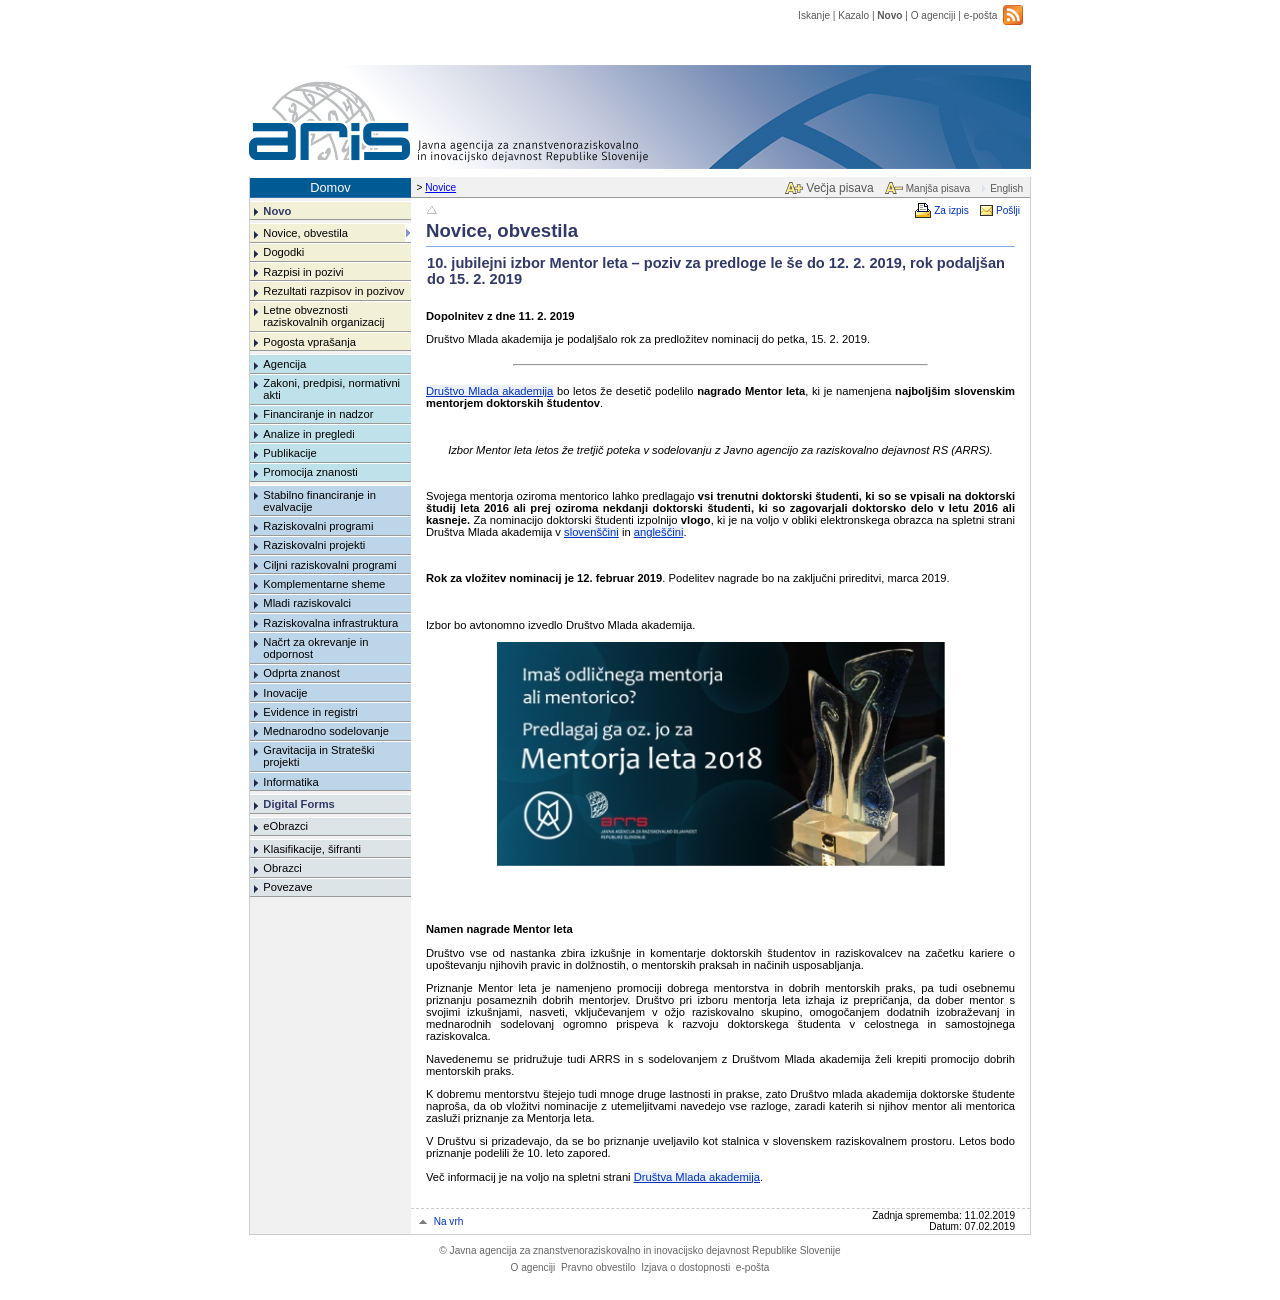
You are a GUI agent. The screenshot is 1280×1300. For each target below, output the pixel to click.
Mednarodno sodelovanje (326, 731)
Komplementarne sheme (324, 584)
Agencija (284, 364)
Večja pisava (839, 188)
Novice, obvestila (305, 233)
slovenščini (591, 532)
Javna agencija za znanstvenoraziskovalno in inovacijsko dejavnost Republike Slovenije (639, 1250)
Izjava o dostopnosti (685, 1267)
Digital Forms (298, 804)
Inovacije (285, 693)
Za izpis (951, 210)
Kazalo (853, 15)
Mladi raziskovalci (307, 603)
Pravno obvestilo (598, 1267)
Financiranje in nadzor (318, 414)
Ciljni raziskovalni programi (329, 565)
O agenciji (933, 15)
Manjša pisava (938, 188)
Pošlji (1008, 210)
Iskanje (814, 15)
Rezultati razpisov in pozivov (333, 291)
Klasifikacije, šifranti (312, 849)
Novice (440, 187)
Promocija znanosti (310, 472)
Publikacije (289, 453)
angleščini (659, 532)
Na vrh (449, 1221)
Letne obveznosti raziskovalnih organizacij (323, 316)
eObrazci (285, 826)
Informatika (290, 782)
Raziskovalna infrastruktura (330, 623)
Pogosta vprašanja (309, 342)
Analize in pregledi (308, 434)
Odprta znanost (301, 673)
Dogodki (283, 252)
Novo (889, 15)
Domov (330, 187)
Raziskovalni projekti (314, 545)
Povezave (287, 887)
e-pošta (981, 15)
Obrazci (282, 868)
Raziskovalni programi (318, 526)
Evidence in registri (310, 712)
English (1006, 188)
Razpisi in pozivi (303, 272)
